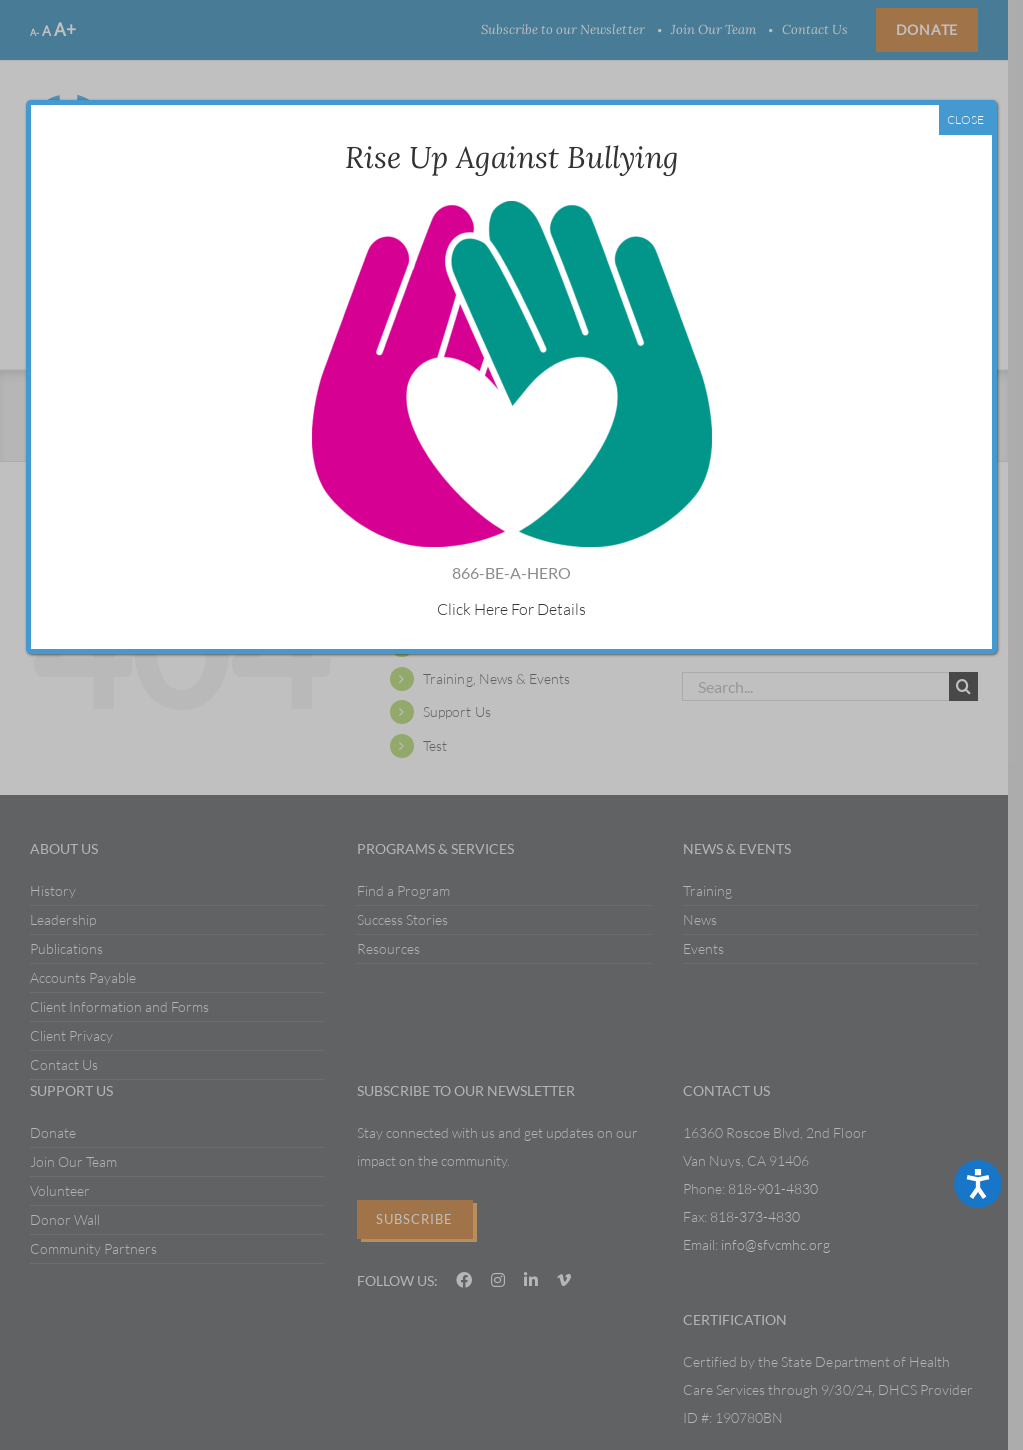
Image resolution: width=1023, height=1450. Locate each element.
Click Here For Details (511, 609)
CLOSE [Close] (965, 119)
